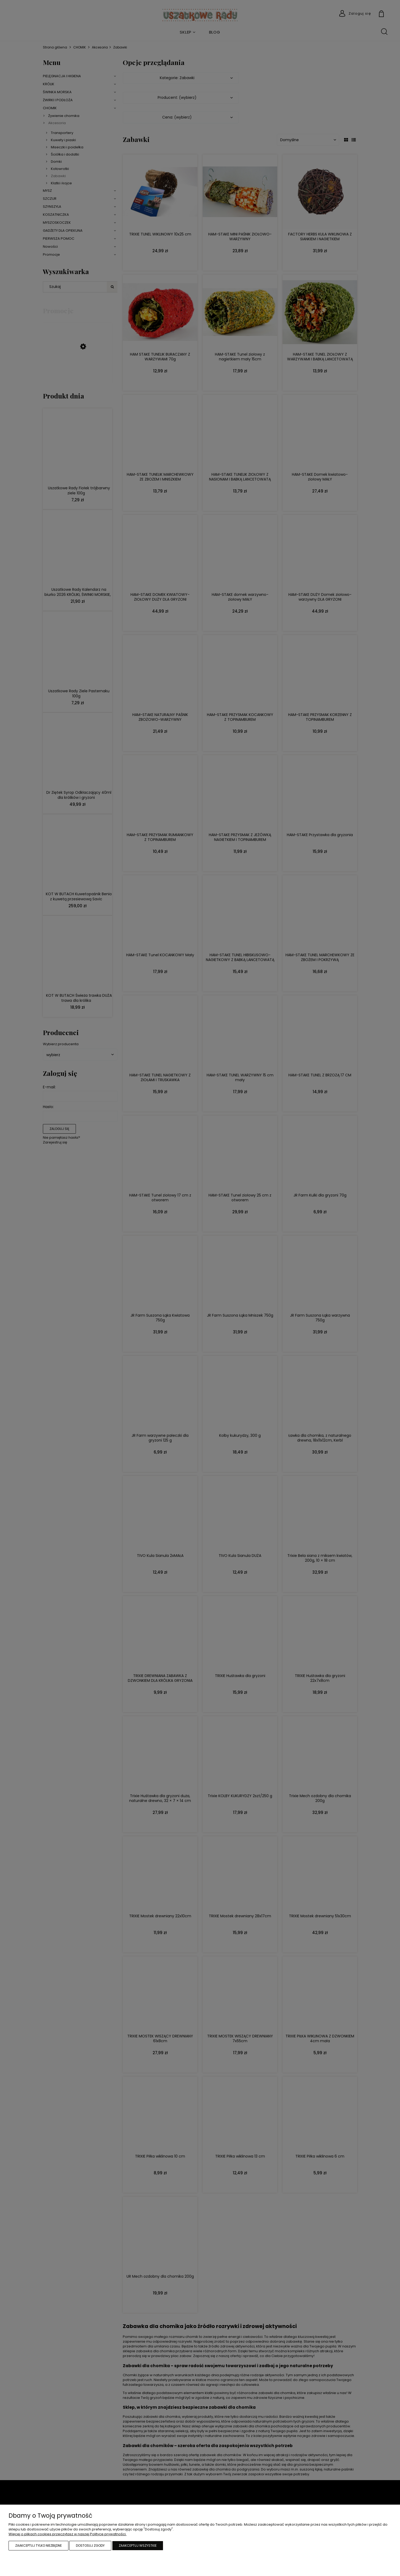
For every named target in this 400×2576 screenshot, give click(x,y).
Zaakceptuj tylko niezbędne (38, 2545)
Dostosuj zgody (90, 2545)
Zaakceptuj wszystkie (138, 2545)
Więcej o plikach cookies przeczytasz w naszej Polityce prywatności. (67, 2534)
